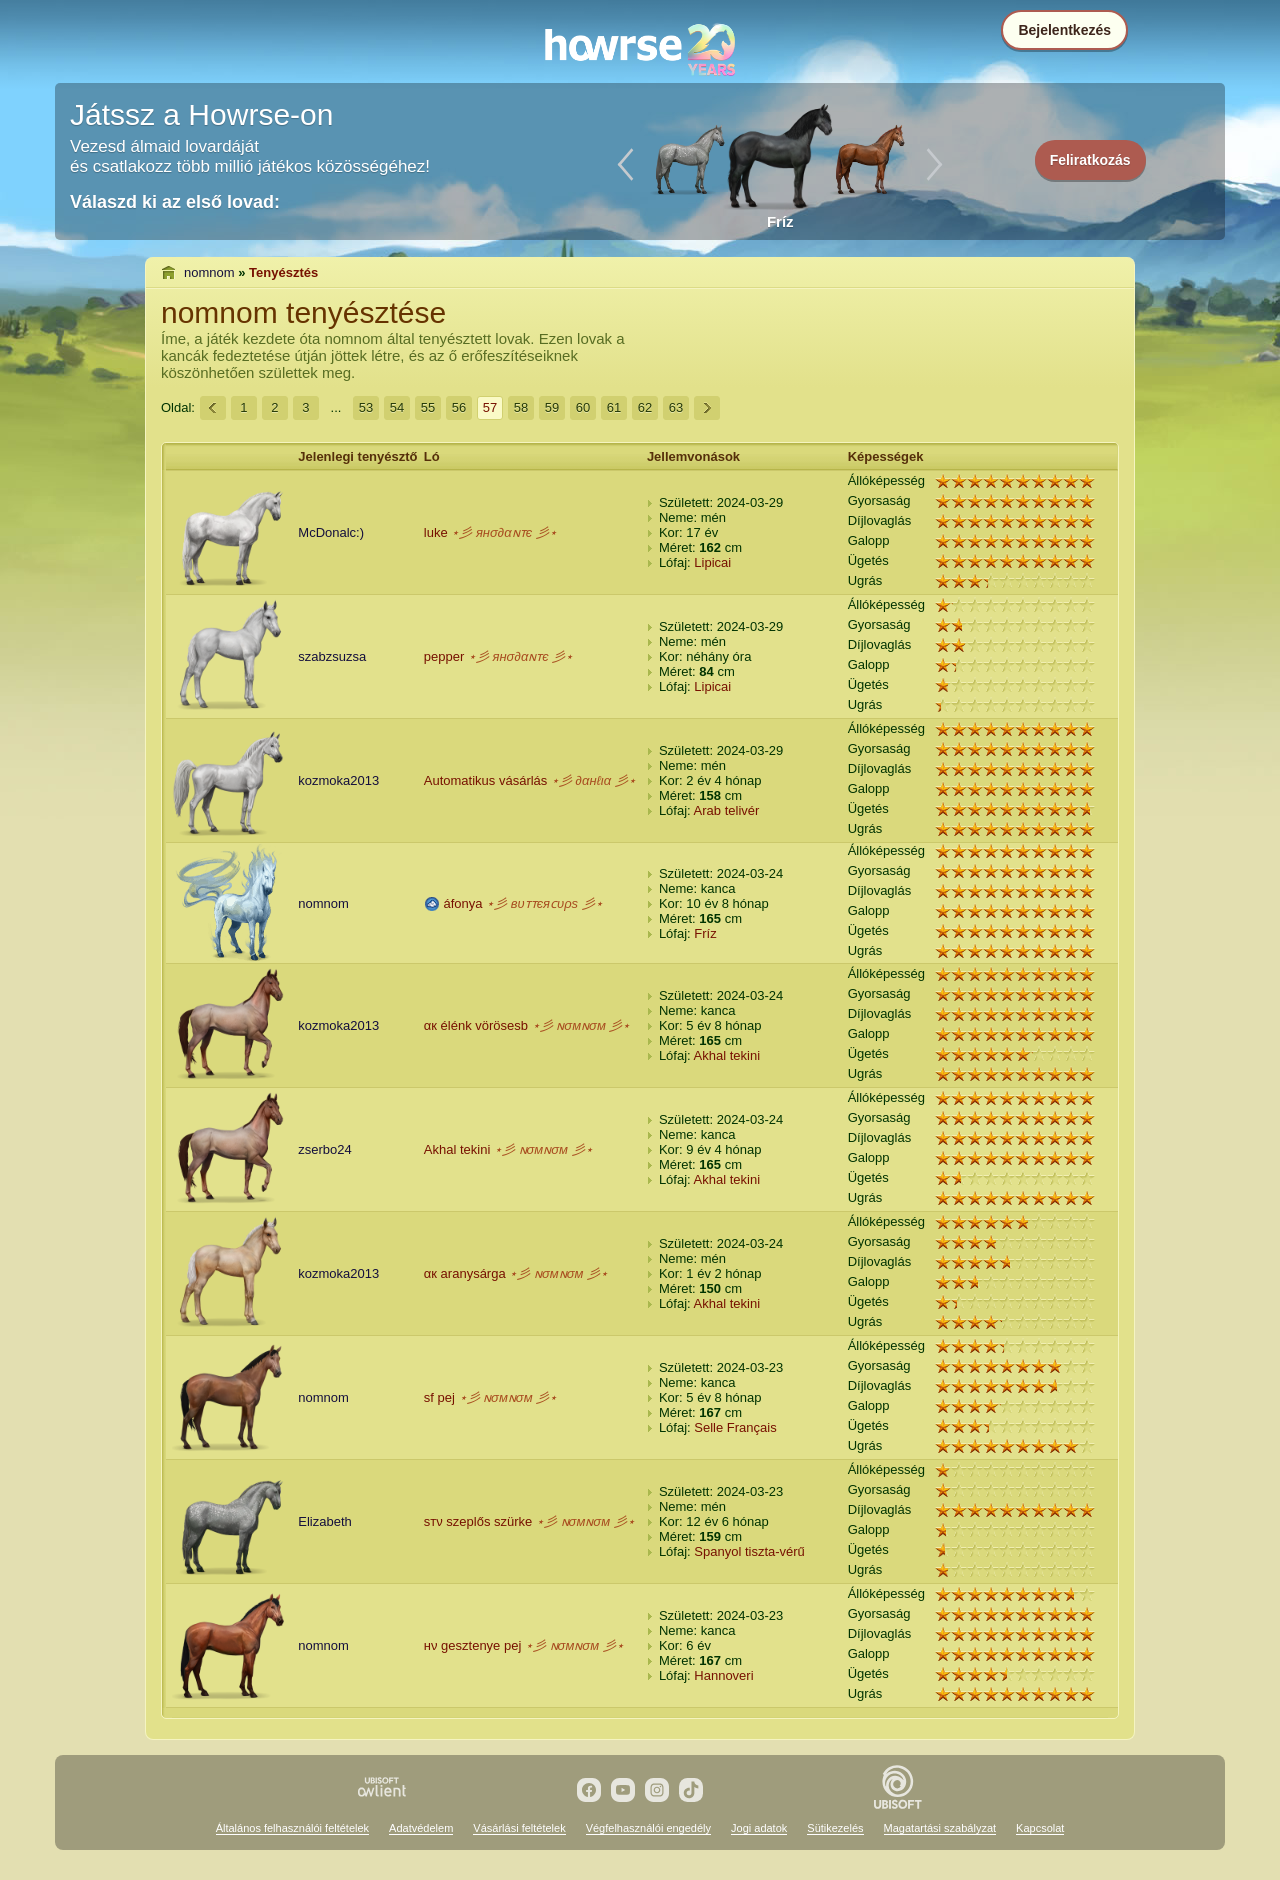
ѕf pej (439, 1397)
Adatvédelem (421, 1828)
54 (397, 407)
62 (645, 407)
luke (436, 532)
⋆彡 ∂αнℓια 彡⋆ (593, 780)
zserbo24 (324, 1149)
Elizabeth (324, 1521)
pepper (444, 656)
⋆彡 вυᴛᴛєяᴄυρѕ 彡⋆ (544, 903)
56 (459, 407)
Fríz (705, 933)
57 (490, 407)
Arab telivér (727, 810)
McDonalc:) (331, 532)
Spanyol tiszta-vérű (749, 1551)
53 (366, 407)
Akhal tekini (727, 1055)
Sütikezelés (835, 1828)
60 (583, 407)
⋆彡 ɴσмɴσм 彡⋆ (581, 1025)
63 (676, 407)
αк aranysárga (465, 1273)
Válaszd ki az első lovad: (175, 202)
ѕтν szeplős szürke (478, 1521)
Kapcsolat (1040, 1828)
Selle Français (735, 1427)
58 (521, 407)
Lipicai (712, 562)
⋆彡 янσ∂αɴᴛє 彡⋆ (503, 532)
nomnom (209, 272)
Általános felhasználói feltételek (292, 1828)
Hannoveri (723, 1675)
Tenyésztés (283, 272)
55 (428, 407)
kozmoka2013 (338, 780)
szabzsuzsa (332, 656)
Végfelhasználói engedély (648, 1828)
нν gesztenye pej (473, 1645)
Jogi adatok (759, 1828)
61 (614, 407)
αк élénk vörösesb (476, 1025)
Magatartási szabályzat (940, 1828)
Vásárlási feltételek (519, 1828)
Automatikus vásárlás (486, 780)
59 (552, 407)
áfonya (462, 903)
